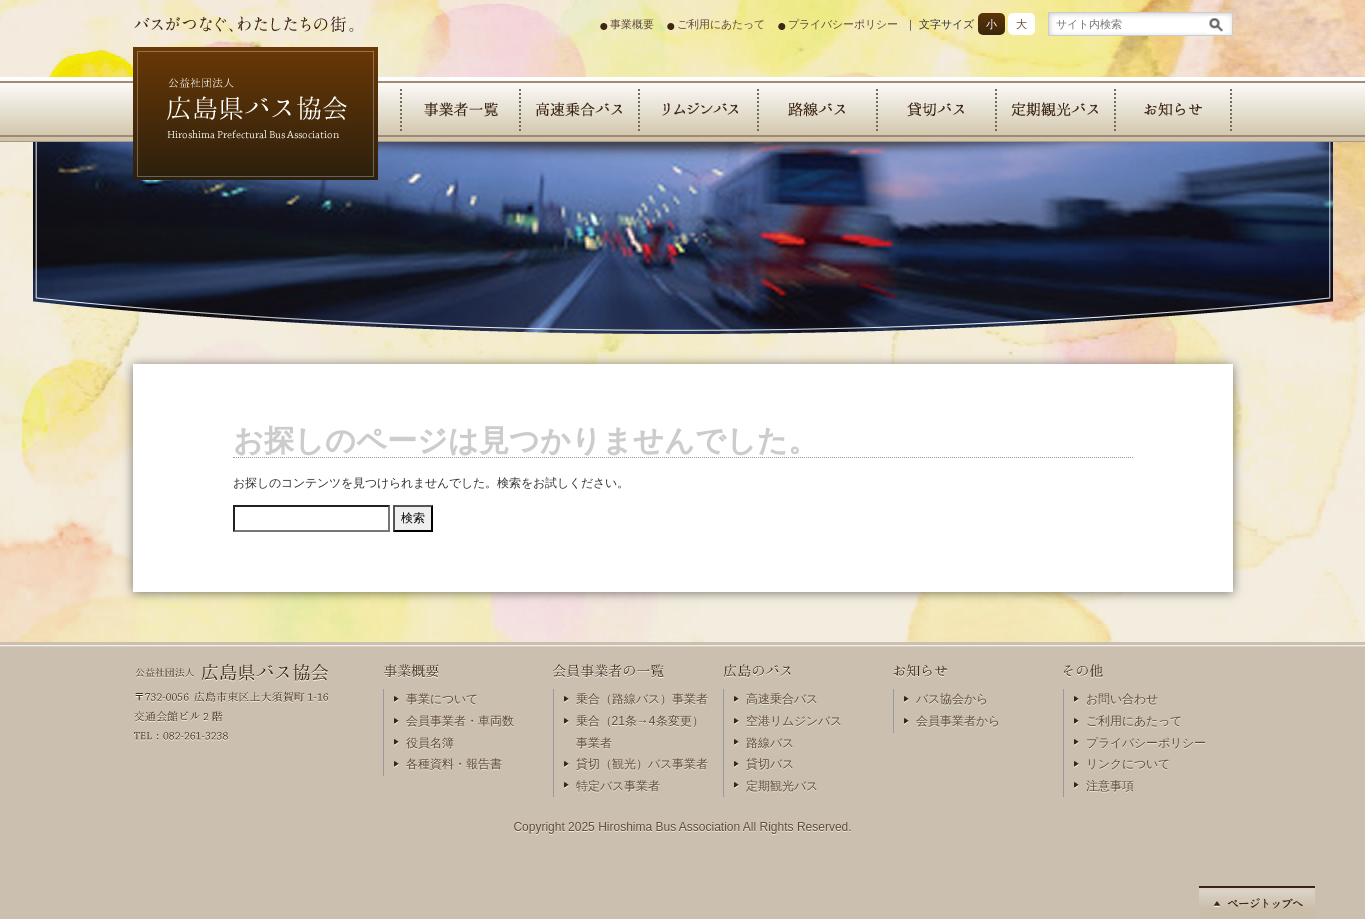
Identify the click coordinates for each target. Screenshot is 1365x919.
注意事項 (1110, 786)
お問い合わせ (1122, 699)
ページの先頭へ (1257, 902)
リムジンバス (697, 109)
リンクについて (1128, 764)
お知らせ (1173, 109)
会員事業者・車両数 (460, 721)
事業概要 (632, 24)
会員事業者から (958, 721)
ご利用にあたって (721, 24)
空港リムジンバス (794, 721)
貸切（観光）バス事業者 (642, 764)
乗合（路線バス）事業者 (642, 699)
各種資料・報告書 (454, 764)
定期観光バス (1054, 109)
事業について (442, 699)
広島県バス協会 (218, 194)
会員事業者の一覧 (459, 109)
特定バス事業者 (618, 786)
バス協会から (952, 699)
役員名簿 (430, 743)
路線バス (816, 109)
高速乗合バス (578, 109)
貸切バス (935, 109)
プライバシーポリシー (843, 24)
